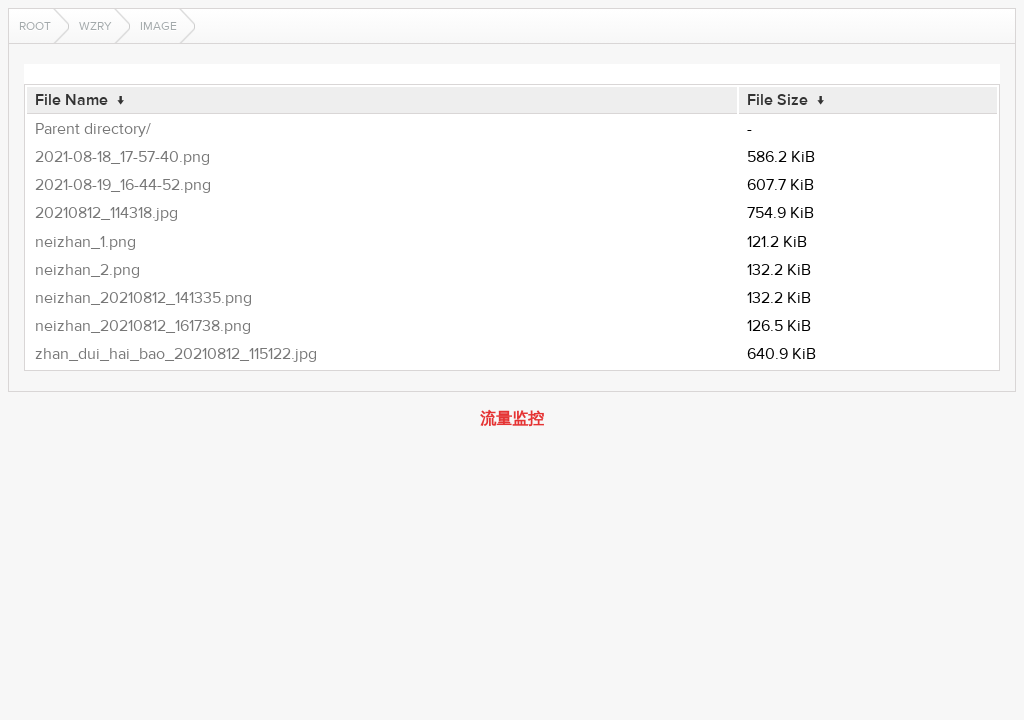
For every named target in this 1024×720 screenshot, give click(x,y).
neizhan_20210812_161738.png (143, 326)
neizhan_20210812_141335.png (143, 298)
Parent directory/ (93, 129)
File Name (71, 100)
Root (35, 26)
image (158, 26)
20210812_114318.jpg (106, 213)
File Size (777, 100)
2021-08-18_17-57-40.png (122, 157)
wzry (95, 26)
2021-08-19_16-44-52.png (123, 185)
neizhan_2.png (87, 270)
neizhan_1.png (85, 242)
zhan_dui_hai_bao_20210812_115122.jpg (176, 354)
